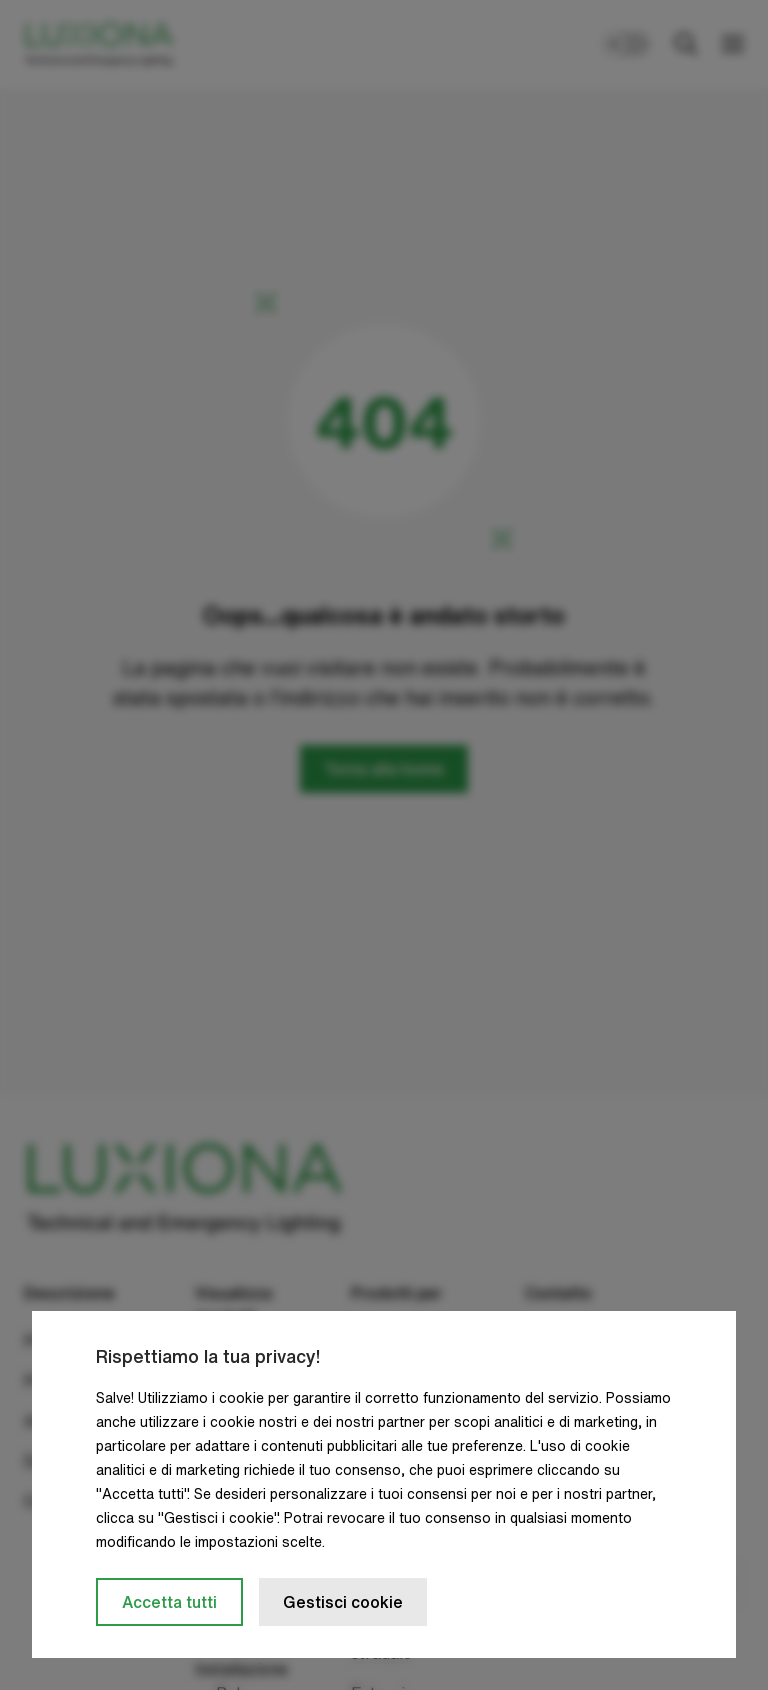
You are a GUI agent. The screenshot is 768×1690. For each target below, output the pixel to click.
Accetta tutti (169, 1602)
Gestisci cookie (343, 1602)
